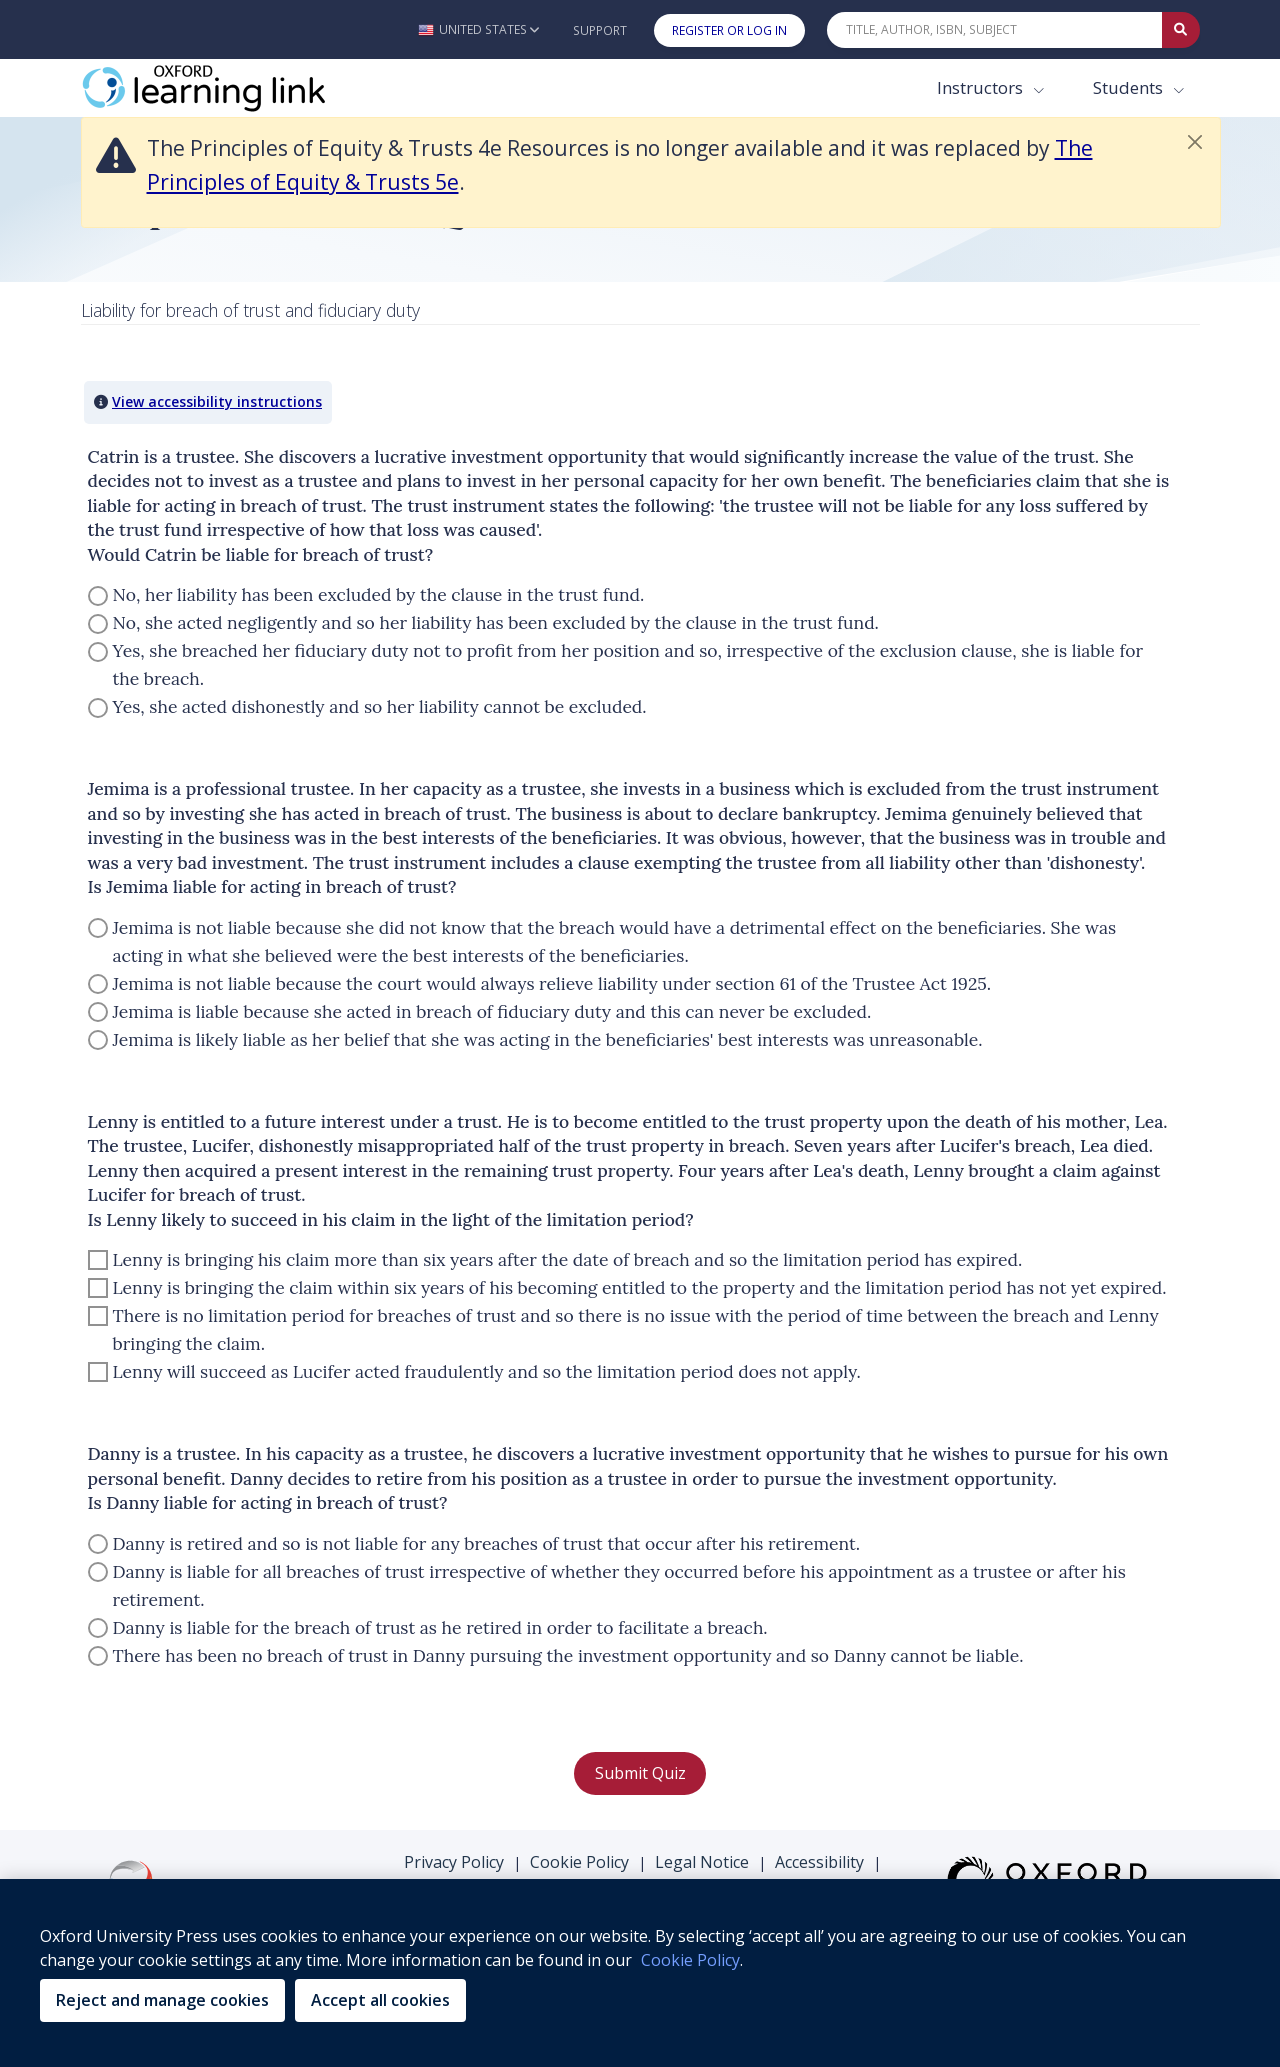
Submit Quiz (640, 1773)
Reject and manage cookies (162, 2000)
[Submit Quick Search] (1181, 30)
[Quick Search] (995, 30)
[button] (478, 29)
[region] (640, 1973)
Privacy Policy (454, 1862)
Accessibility (819, 1862)
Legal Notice (702, 1862)
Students (1130, 87)
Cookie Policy (579, 1862)
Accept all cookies (380, 2000)
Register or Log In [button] (729, 30)
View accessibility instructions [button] (217, 401)
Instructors (982, 87)
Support (600, 30)
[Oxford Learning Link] (231, 88)
